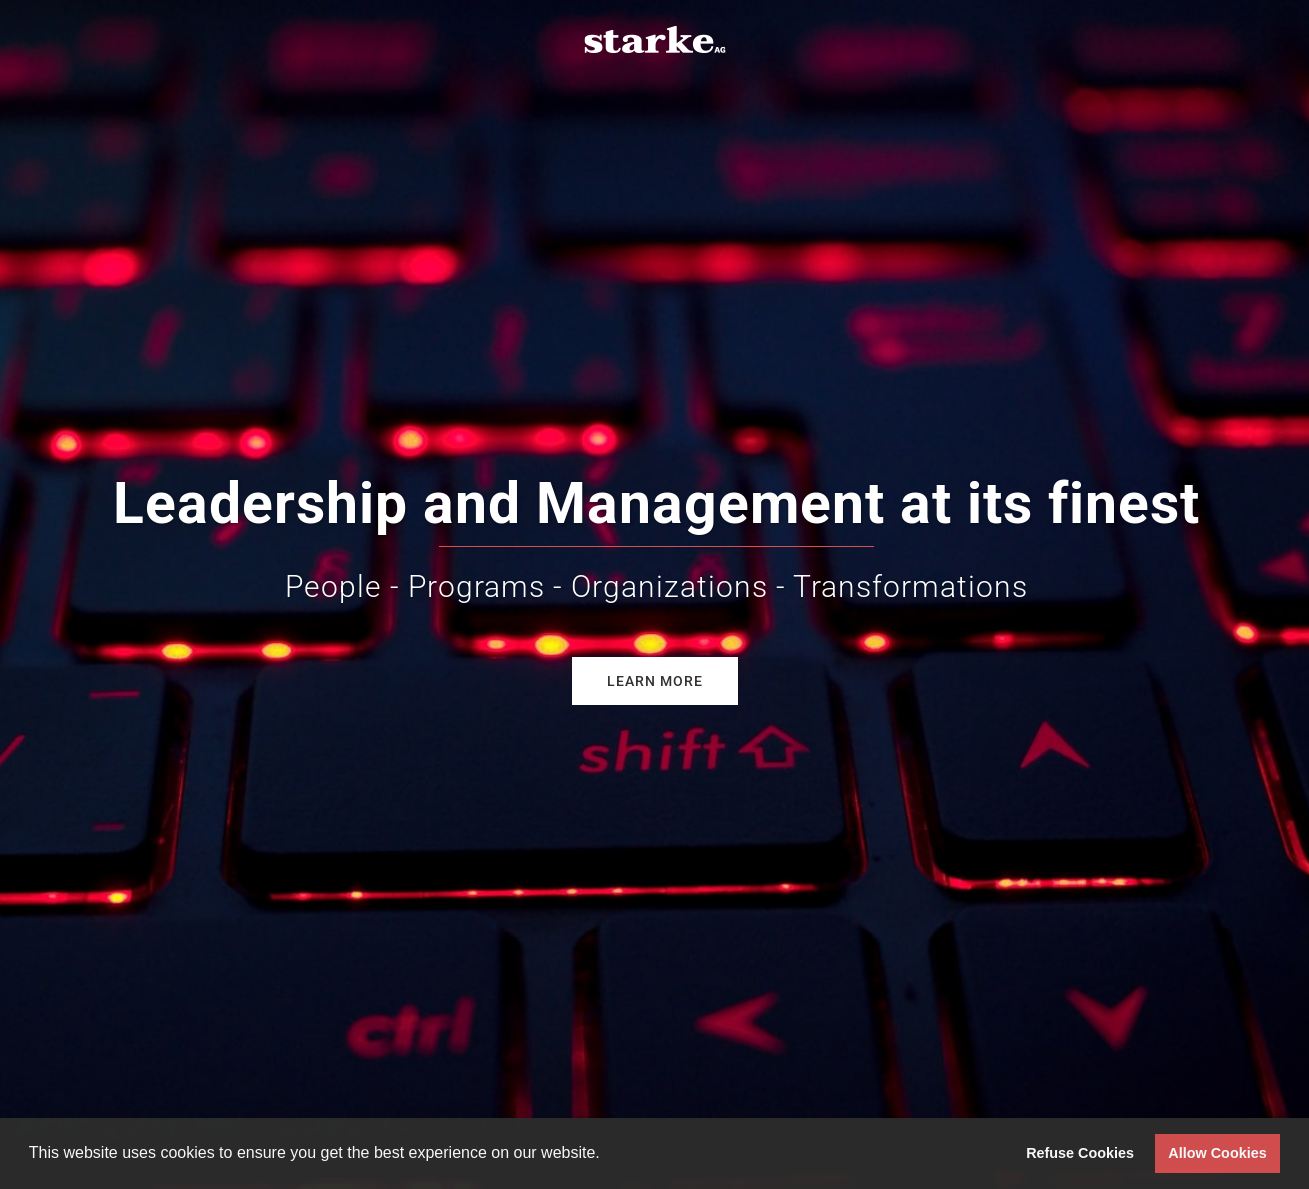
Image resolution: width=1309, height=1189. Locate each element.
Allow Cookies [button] (1217, 1153)
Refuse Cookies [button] (1080, 1153)
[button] (607, 1155)
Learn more (655, 681)
